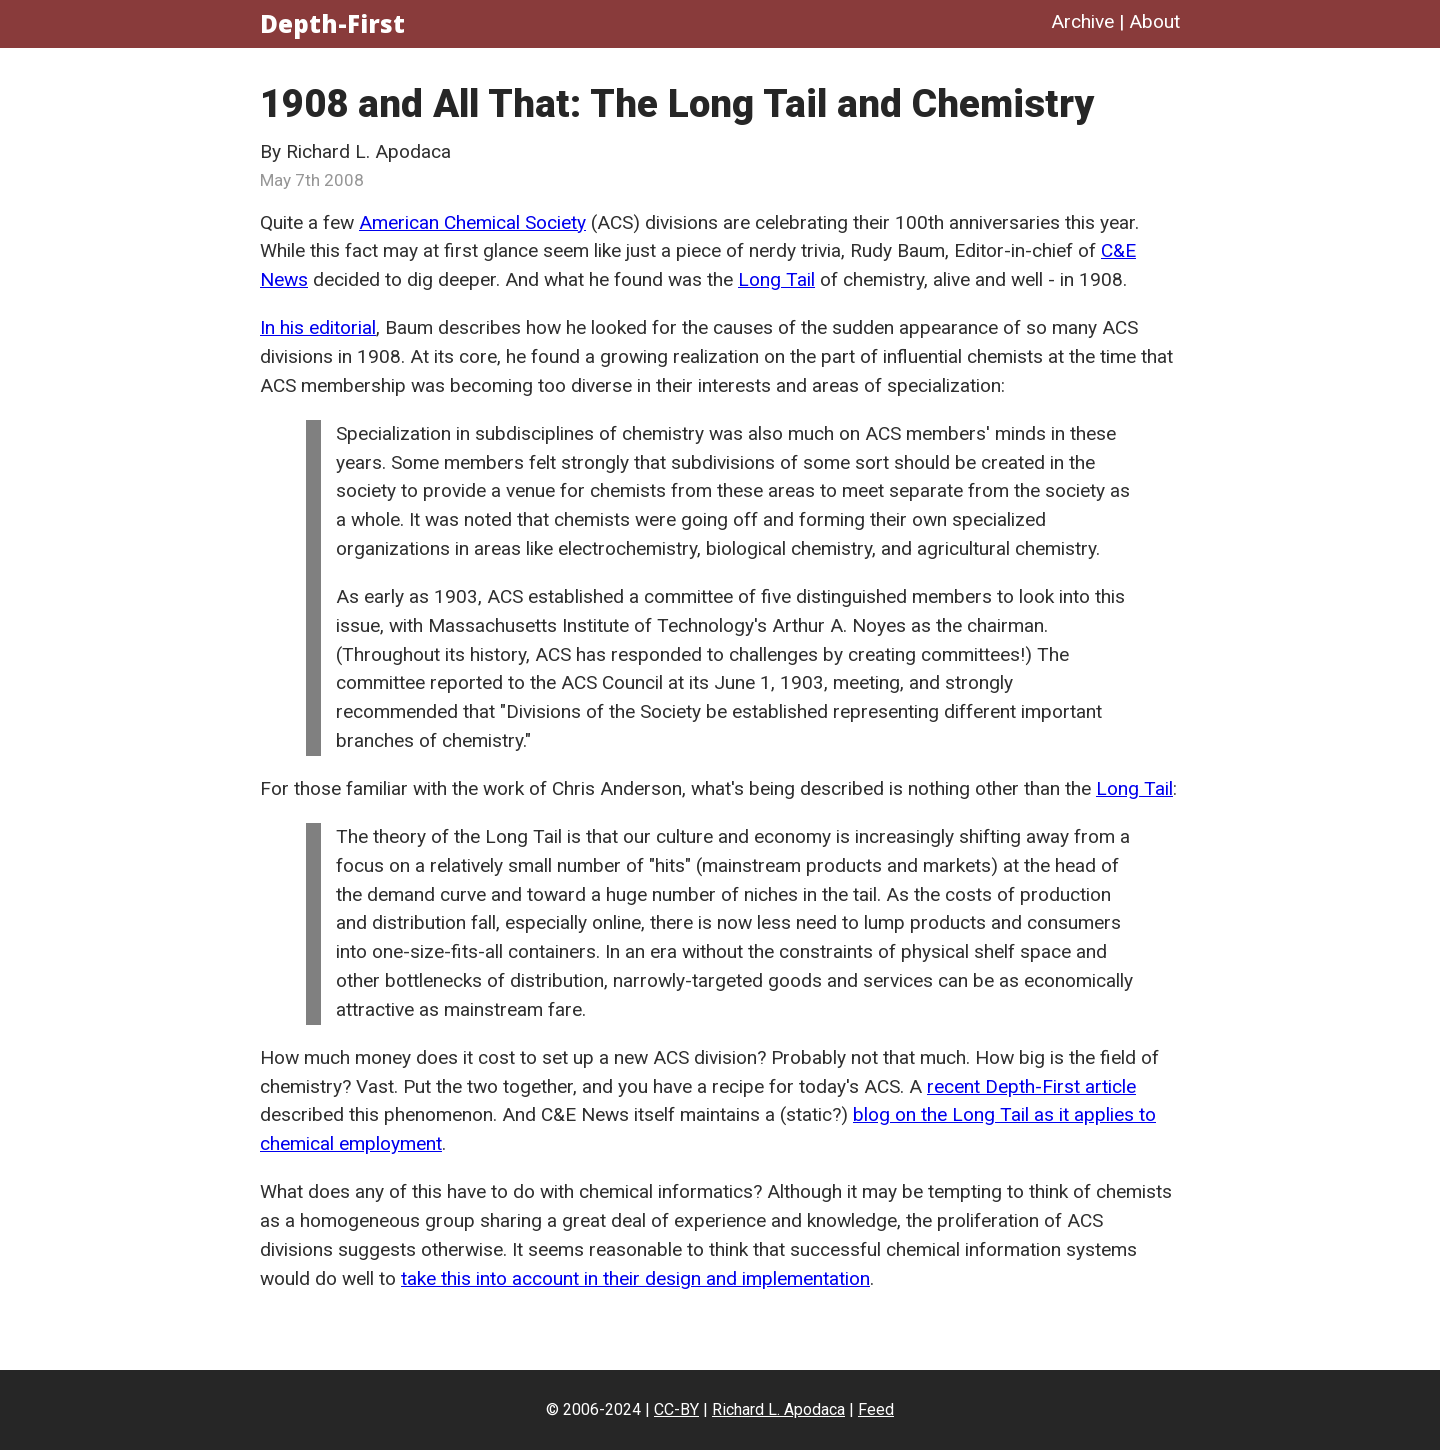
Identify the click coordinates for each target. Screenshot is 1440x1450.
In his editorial (318, 327)
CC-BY (676, 1409)
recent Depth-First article (1031, 1086)
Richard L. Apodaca (778, 1409)
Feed (876, 1409)
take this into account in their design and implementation (635, 1278)
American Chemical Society (472, 222)
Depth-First (332, 23)
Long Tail (776, 279)
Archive (1082, 21)
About (1154, 21)
